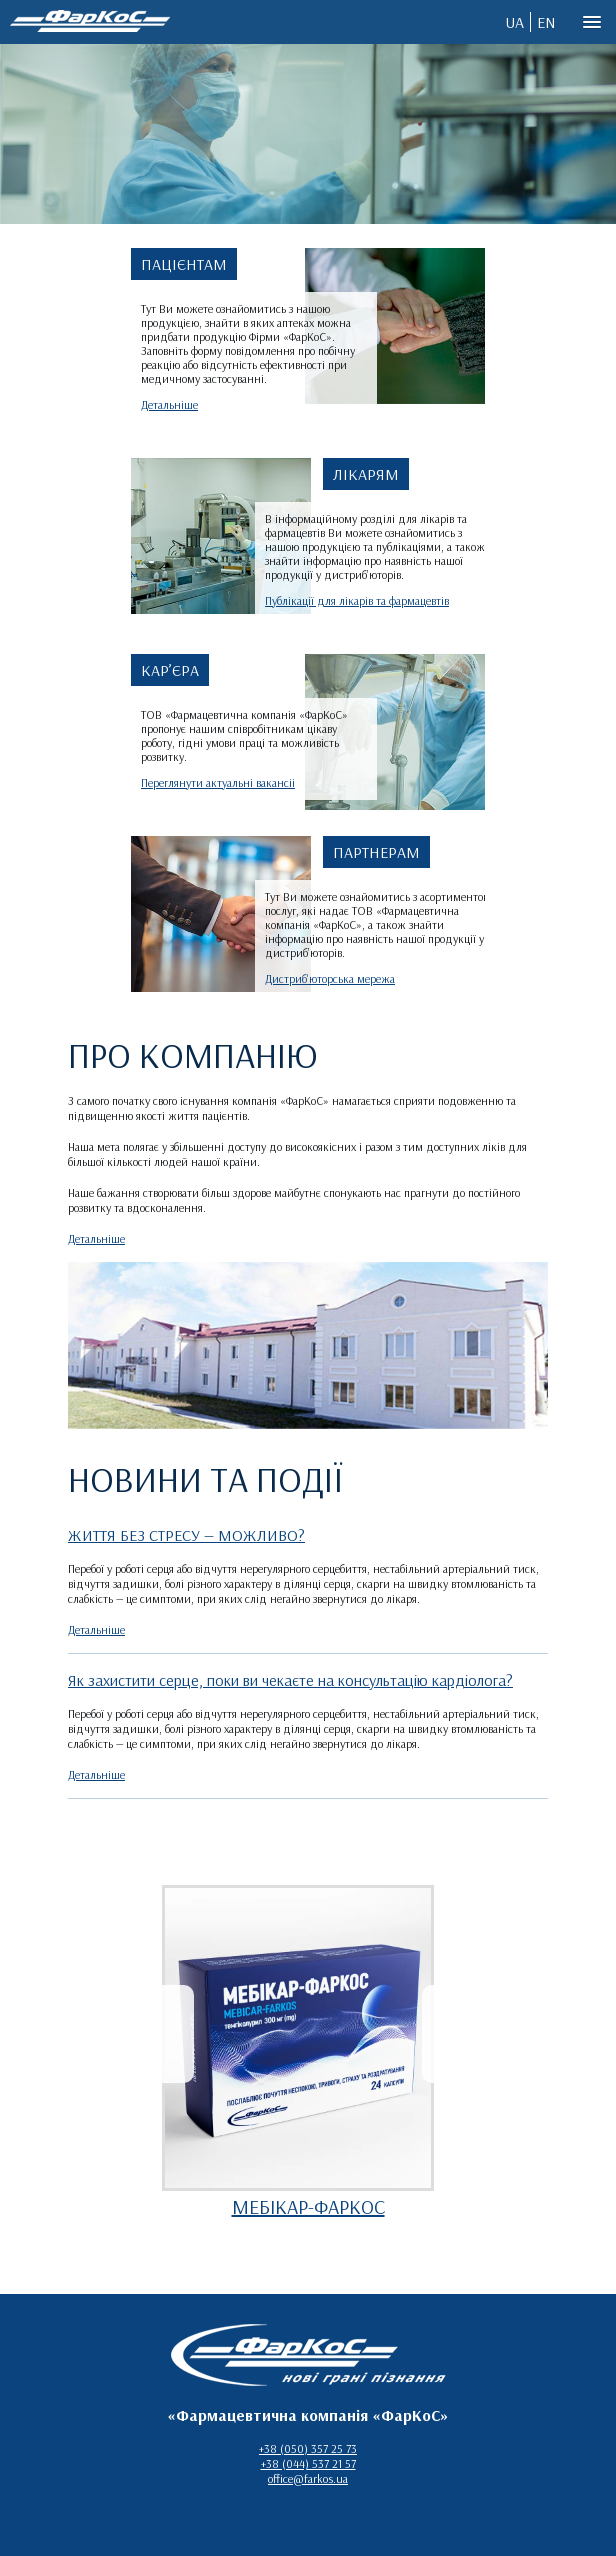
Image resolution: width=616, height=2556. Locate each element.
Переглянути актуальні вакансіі (218, 782)
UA (514, 22)
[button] (592, 23)
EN (546, 22)
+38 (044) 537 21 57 (308, 2463)
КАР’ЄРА (170, 670)
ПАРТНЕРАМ (376, 852)
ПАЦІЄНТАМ (184, 264)
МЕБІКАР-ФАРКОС (308, 2206)
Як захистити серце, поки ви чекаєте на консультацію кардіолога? (290, 1680)
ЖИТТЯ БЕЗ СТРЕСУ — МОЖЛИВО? (186, 1535)
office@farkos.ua (308, 2478)
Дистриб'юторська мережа (330, 978)
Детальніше (169, 404)
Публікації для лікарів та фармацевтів (357, 600)
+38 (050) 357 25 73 (308, 2448)
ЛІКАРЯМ (366, 474)
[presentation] (172, 2034)
